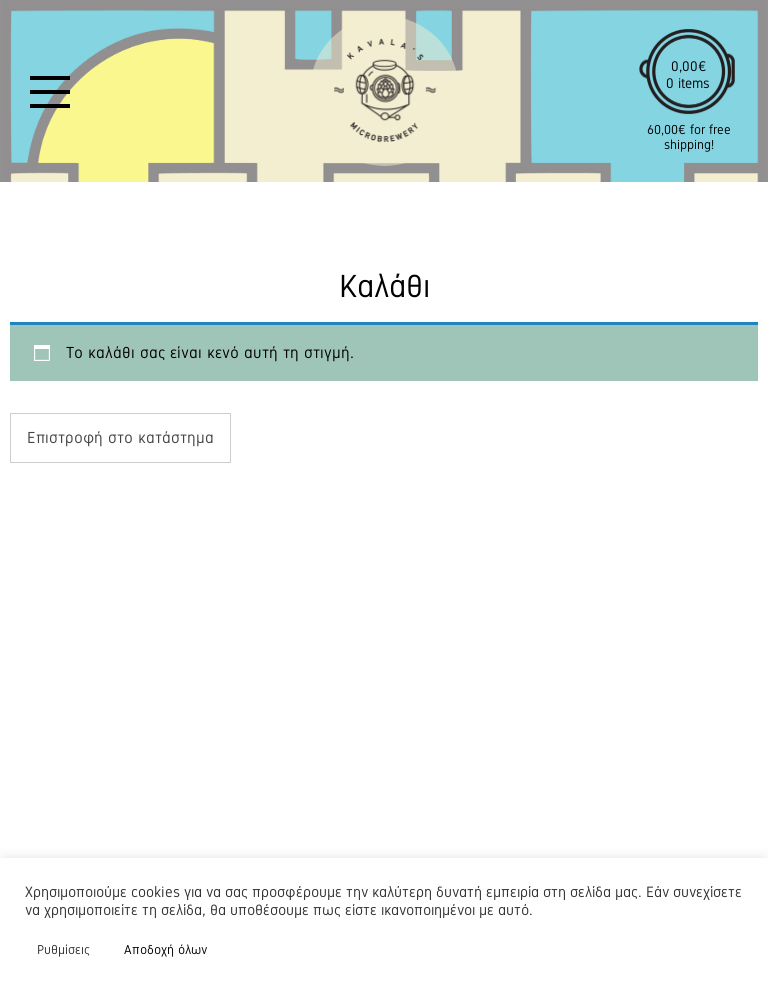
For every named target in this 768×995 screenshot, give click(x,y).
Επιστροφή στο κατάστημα (120, 437)
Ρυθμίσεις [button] (63, 949)
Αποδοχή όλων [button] (165, 949)
